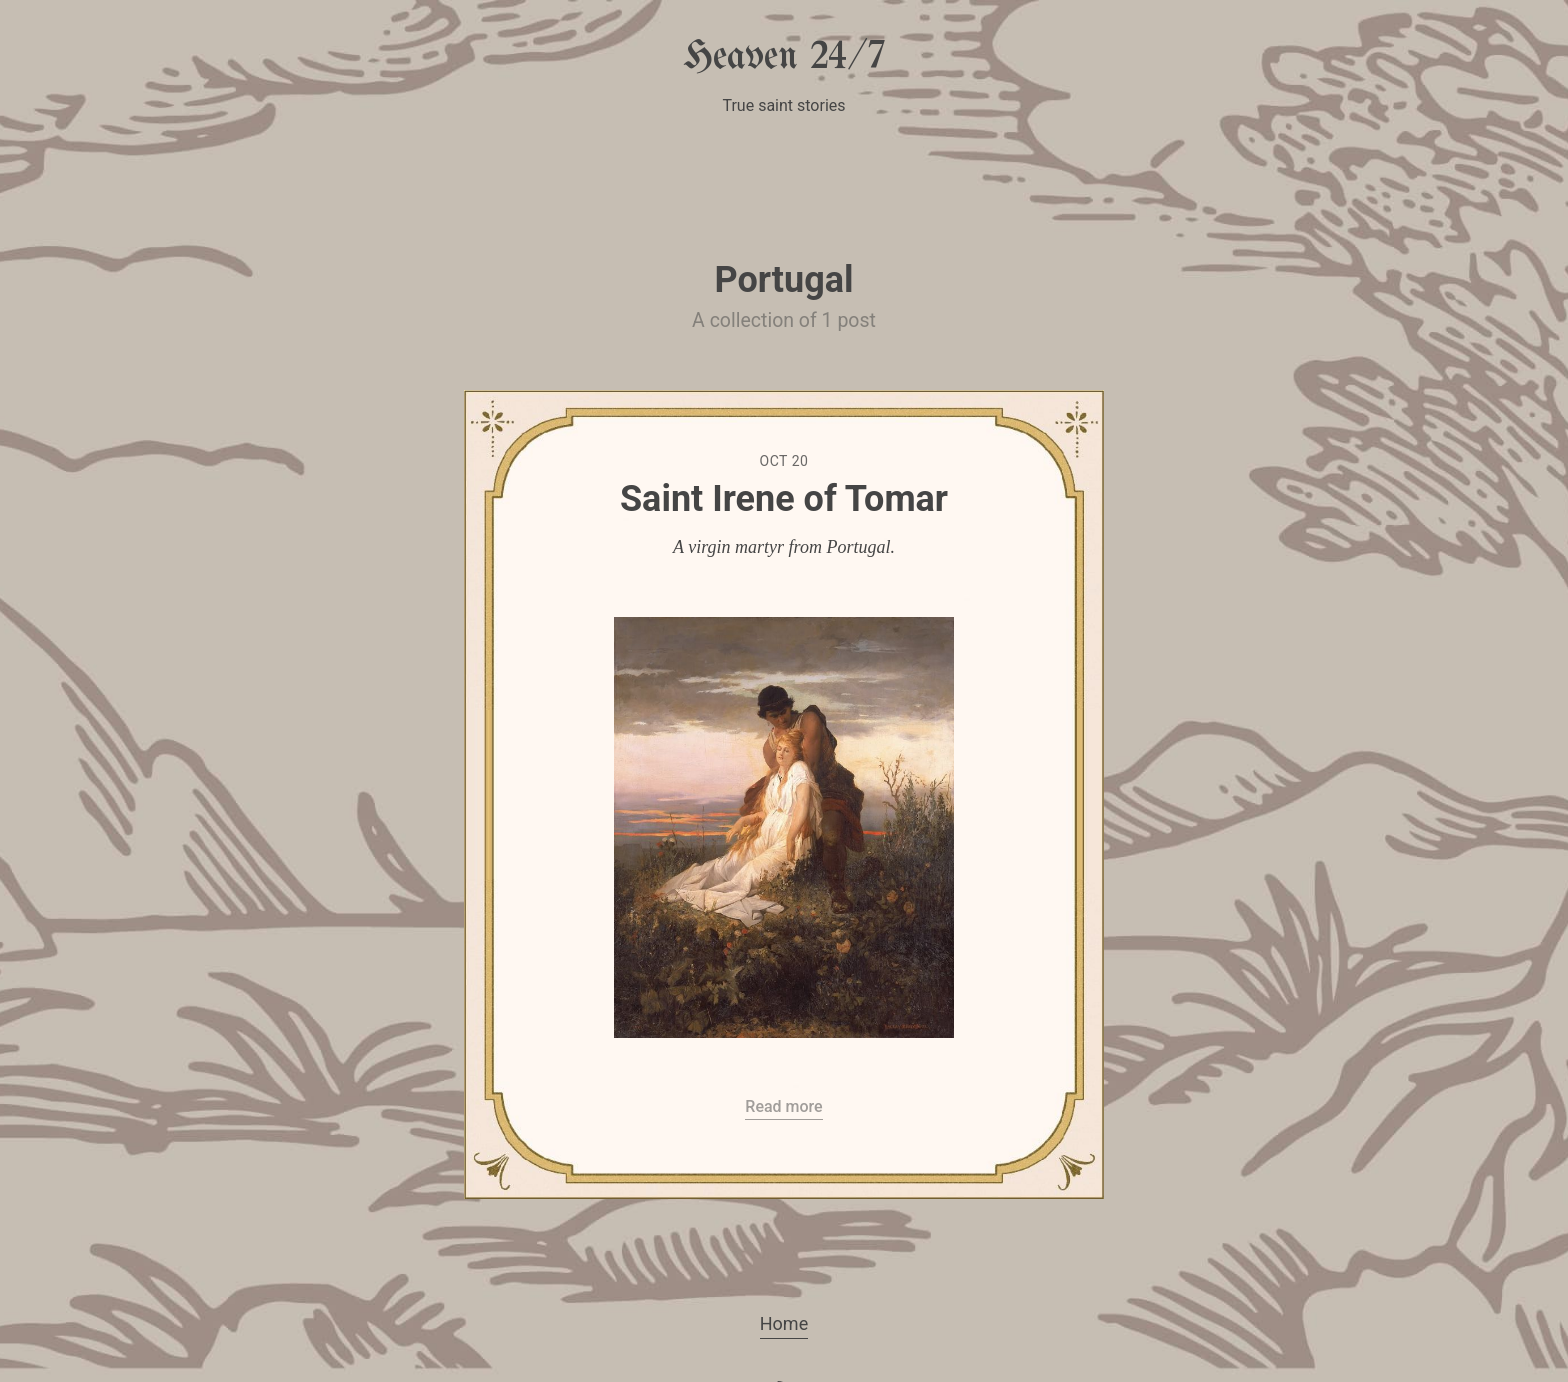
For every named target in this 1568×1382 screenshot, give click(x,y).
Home (784, 1323)
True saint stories (783, 105)
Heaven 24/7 (784, 57)
